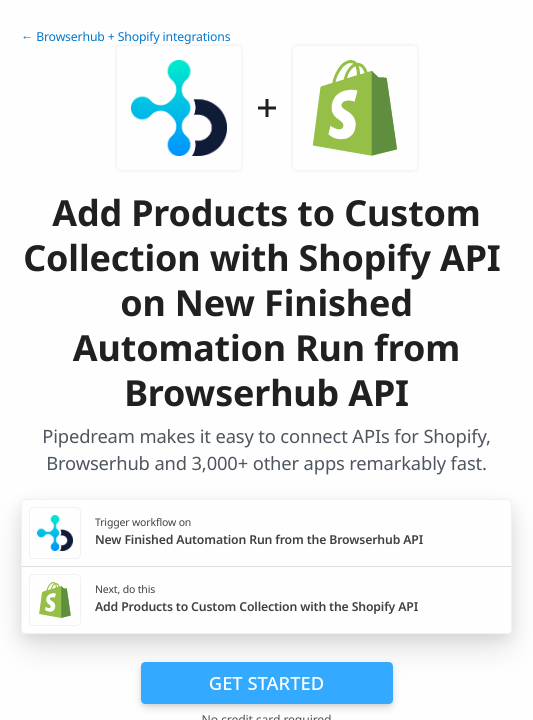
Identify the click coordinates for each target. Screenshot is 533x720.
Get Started (266, 682)
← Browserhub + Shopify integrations (126, 36)
